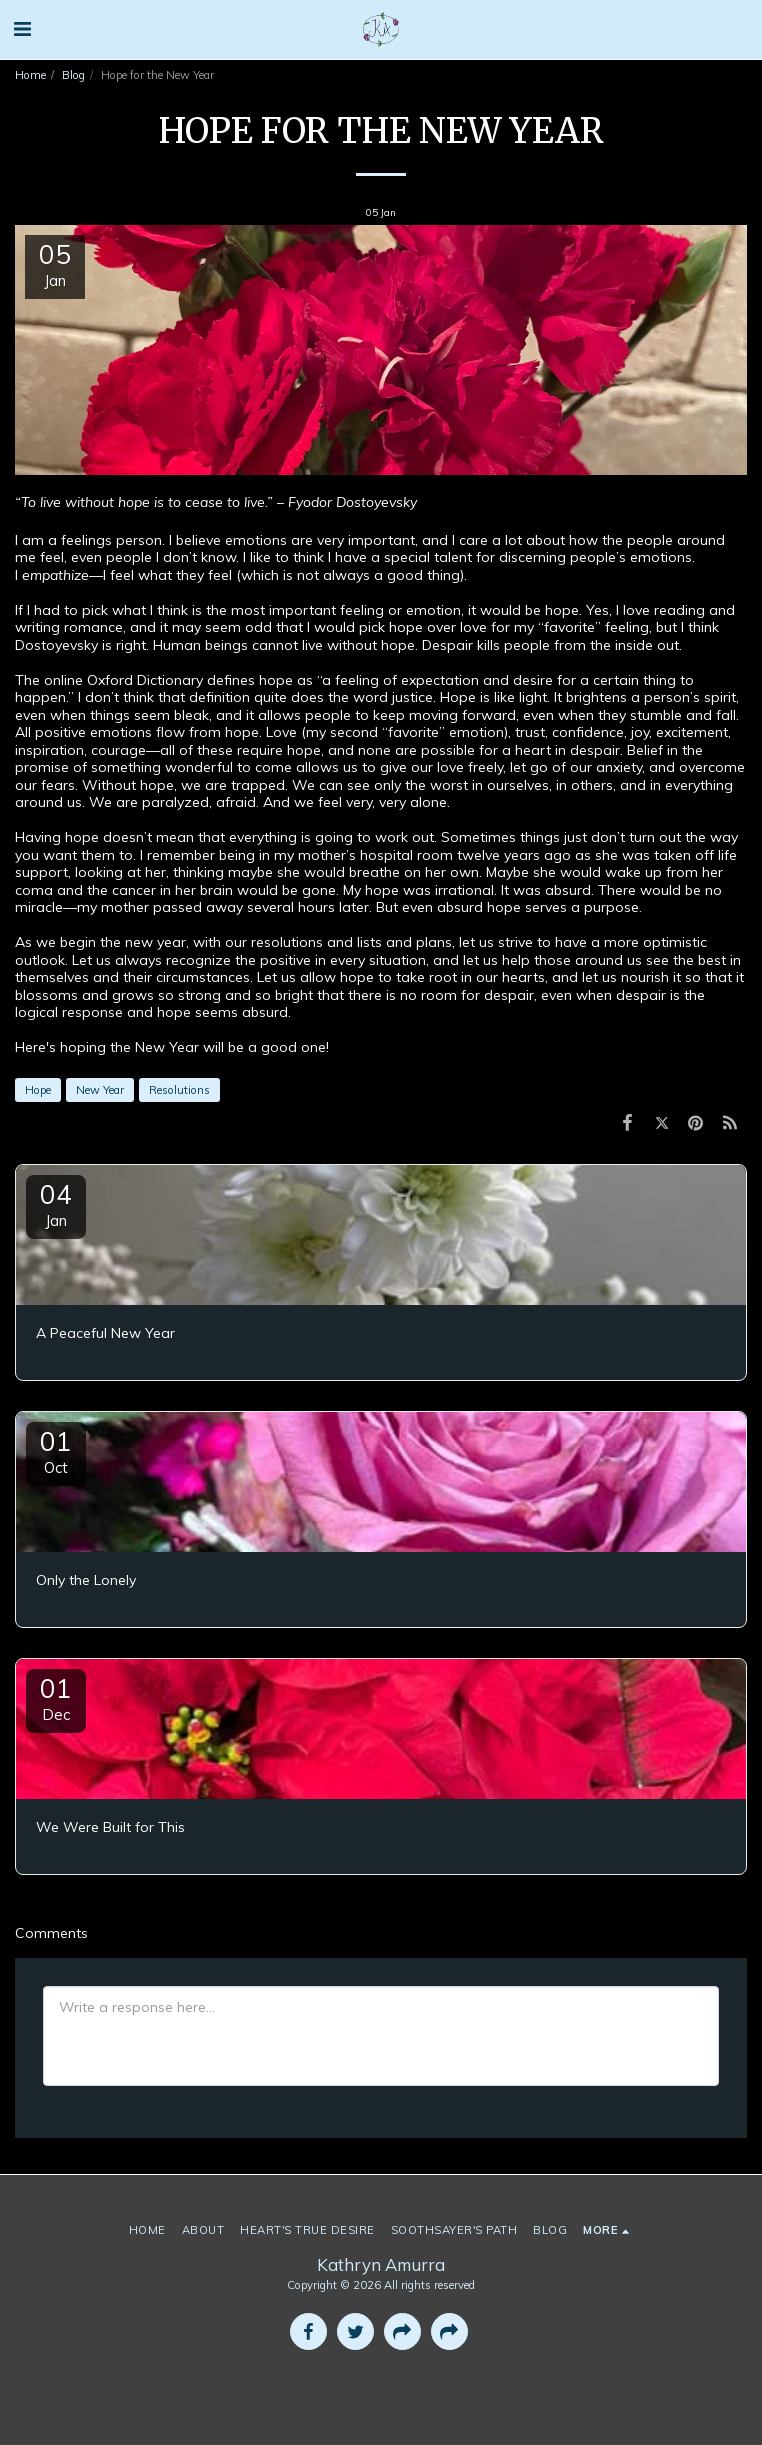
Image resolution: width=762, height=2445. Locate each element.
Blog (73, 75)
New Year (100, 1090)
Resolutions (179, 1090)
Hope (38, 1090)
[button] (22, 28)
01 (56, 1451)
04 (56, 1204)
